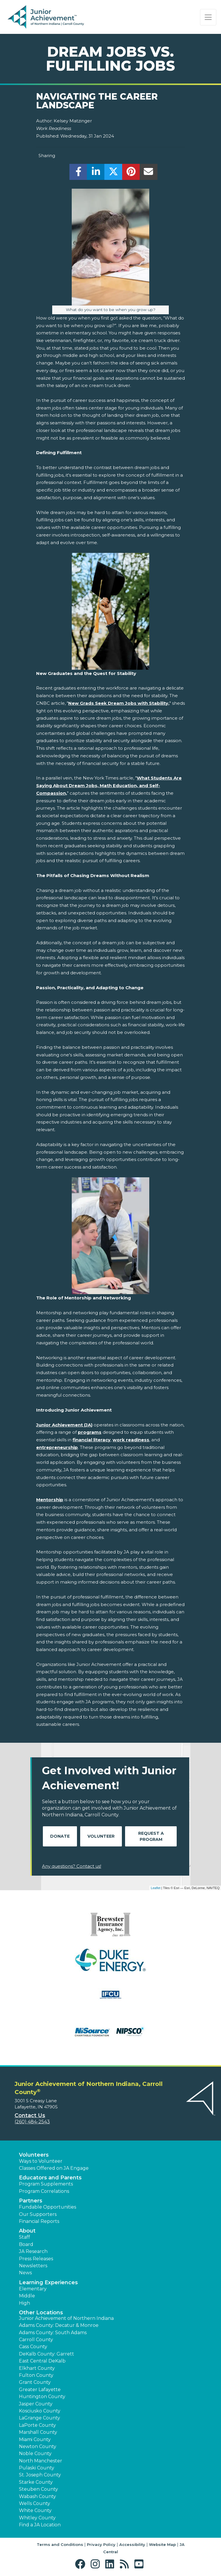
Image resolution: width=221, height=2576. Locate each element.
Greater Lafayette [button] (40, 2389)
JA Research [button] (33, 2251)
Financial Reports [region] (39, 2221)
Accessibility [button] (132, 2544)
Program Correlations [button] (44, 2191)
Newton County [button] (37, 2446)
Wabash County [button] (37, 2496)
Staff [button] (24, 2237)
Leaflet (155, 1888)
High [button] (24, 2303)
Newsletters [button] (33, 2265)
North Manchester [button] (40, 2461)
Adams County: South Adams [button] (53, 2332)
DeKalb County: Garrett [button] (46, 2354)
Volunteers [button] (34, 2154)
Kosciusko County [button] (39, 2411)
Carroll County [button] (36, 2339)
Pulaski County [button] (36, 2468)
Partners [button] (30, 2200)
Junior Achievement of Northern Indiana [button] (66, 2318)
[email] (148, 173)
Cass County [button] (33, 2346)
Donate (60, 1836)
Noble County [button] (35, 2453)
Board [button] (26, 2244)
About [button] (27, 2230)
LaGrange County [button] (39, 2418)
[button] (81, 2564)
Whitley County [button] (37, 2518)
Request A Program (151, 1836)
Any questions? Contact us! (71, 1866)
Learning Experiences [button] (48, 2282)
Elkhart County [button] (37, 2368)
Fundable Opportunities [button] (47, 2207)
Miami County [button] (35, 2439)
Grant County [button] (35, 2382)
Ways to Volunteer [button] (40, 2161)
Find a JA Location (40, 2525)
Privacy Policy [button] (101, 2544)
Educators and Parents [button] (50, 2177)
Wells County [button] (34, 2503)
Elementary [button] (33, 2289)
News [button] (25, 2272)
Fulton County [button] (36, 2375)
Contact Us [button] (30, 2115)
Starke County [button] (36, 2482)
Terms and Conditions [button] (60, 2544)
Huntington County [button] (42, 2396)
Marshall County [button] (38, 2432)
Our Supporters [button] (38, 2214)
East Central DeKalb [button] (42, 2361)
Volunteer (101, 1836)
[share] (78, 173)
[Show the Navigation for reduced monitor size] (208, 17)
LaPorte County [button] (37, 2425)
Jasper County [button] (35, 2404)
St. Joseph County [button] (40, 2475)
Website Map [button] (162, 2544)
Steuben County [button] (38, 2489)
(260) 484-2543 (32, 2121)
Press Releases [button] (36, 2258)
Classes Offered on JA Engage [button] (54, 2168)
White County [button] (35, 2510)
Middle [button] (27, 2296)
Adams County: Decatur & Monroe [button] (59, 2325)
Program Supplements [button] (46, 2184)
